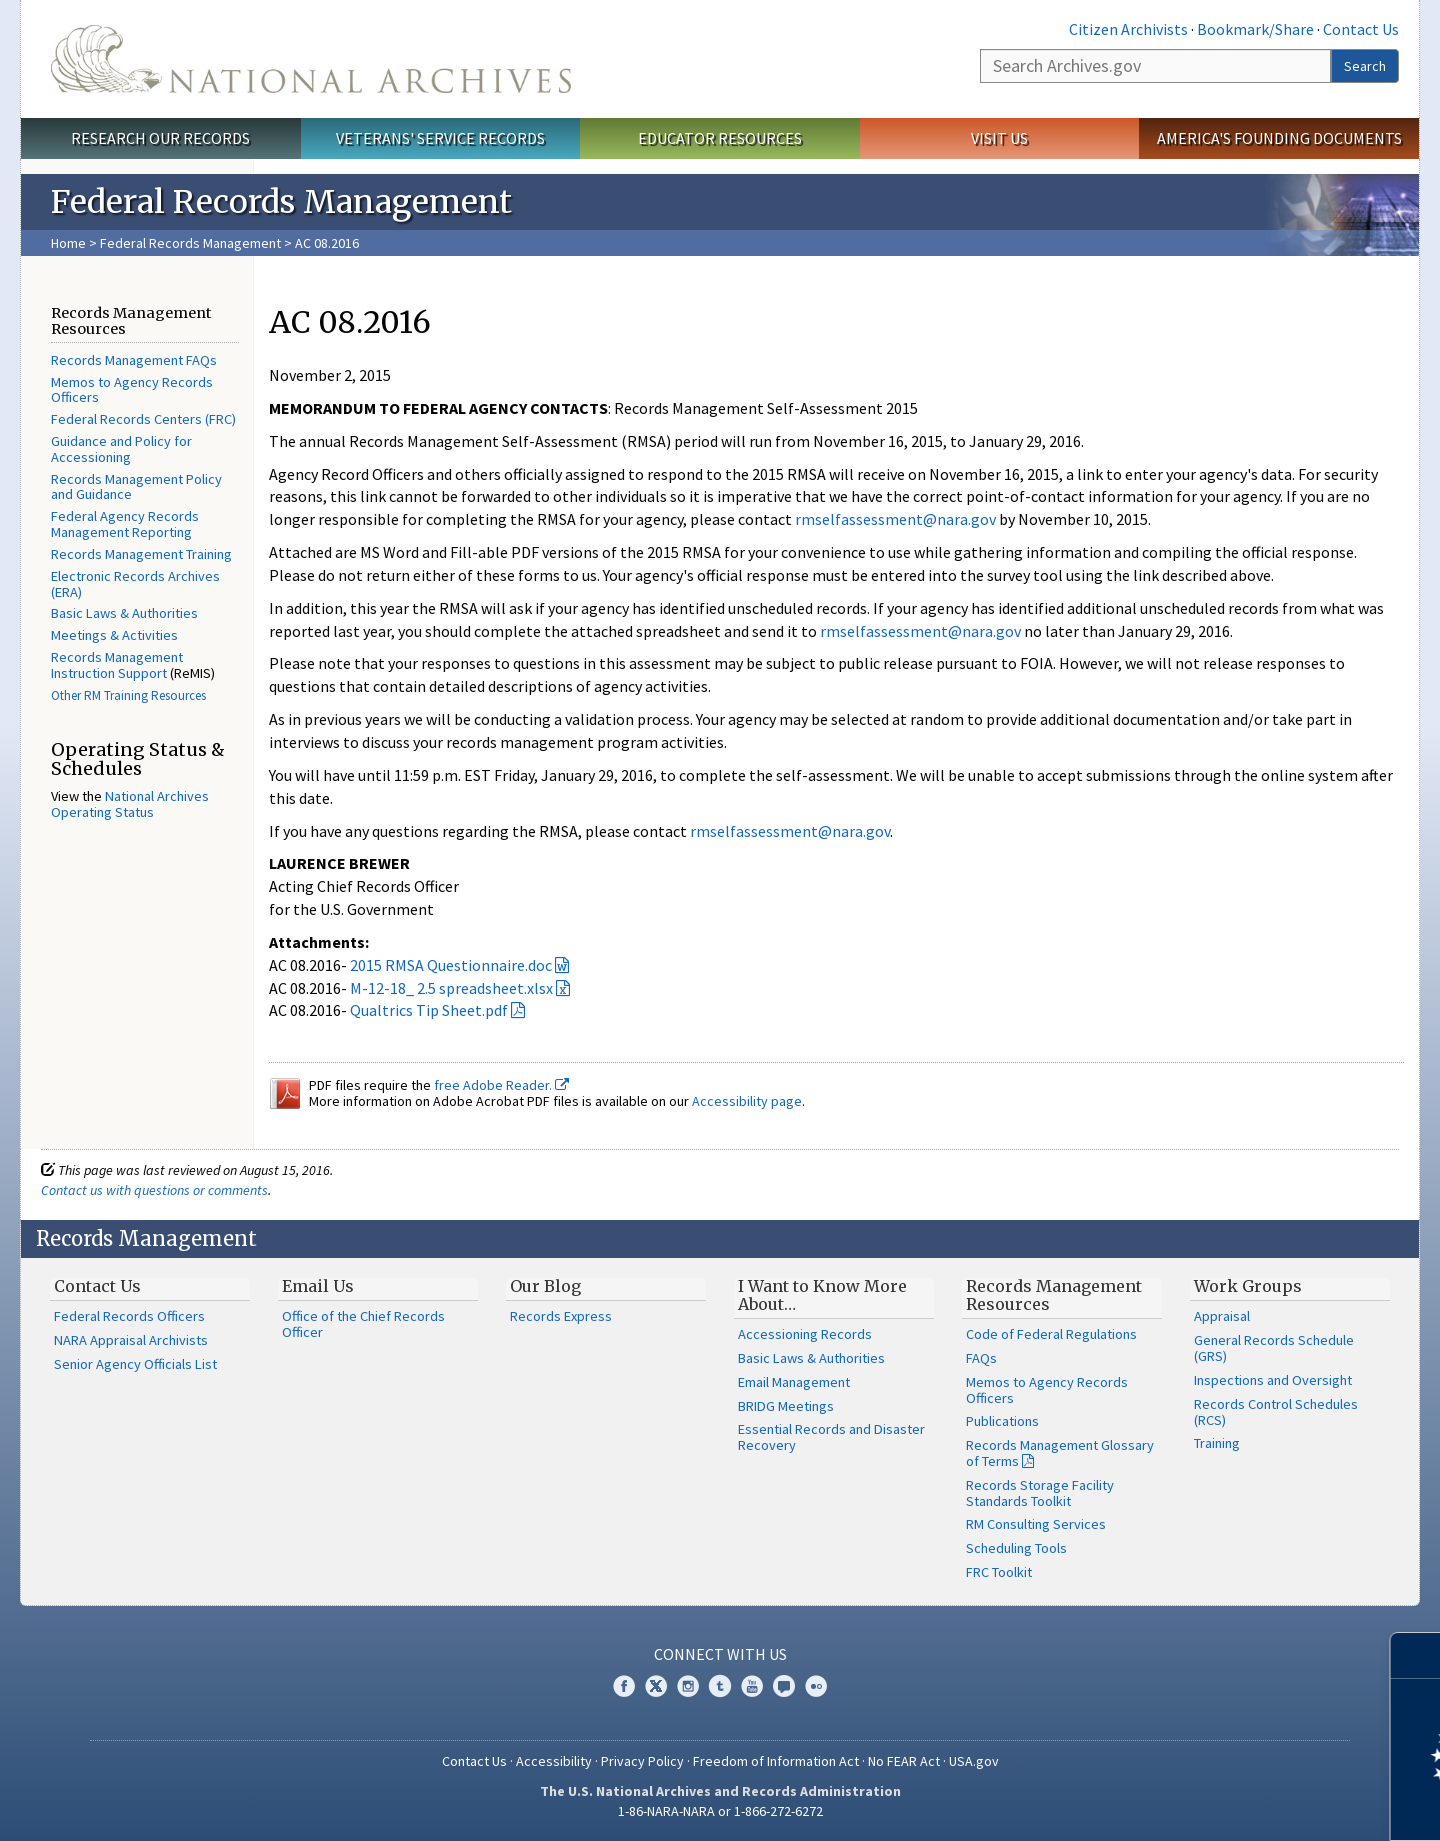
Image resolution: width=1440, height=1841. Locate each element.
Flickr (816, 1686)
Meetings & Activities (114, 635)
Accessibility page (747, 1101)
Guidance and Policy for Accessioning (121, 449)
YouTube (752, 1686)
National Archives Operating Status (130, 804)
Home (68, 243)
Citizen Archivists (1128, 29)
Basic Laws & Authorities (124, 613)
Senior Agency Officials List (135, 1364)
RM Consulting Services (1036, 1524)
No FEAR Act (904, 1761)
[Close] (1416, 1655)
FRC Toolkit (999, 1572)
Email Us (318, 1286)
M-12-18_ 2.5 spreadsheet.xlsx (451, 988)
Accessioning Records (805, 1334)
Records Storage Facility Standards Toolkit (1040, 1493)
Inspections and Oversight (1273, 1380)
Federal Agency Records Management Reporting (125, 524)
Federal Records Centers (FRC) (143, 419)
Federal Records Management (190, 243)
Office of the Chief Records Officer (363, 1324)
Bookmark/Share (1255, 29)
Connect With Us (720, 1654)
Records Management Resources (1054, 1295)
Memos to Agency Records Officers (132, 390)
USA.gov (974, 1761)
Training (1217, 1443)
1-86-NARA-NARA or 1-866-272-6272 (720, 1811)
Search (1365, 66)
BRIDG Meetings (786, 1406)
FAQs (981, 1358)
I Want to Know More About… (822, 1295)
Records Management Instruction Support (117, 665)
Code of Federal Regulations (1051, 1334)
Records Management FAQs (134, 360)
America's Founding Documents (1279, 138)
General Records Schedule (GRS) (1274, 1348)
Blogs (784, 1686)
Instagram (688, 1686)
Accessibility (554, 1761)
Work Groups (1248, 1286)
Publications (1002, 1421)
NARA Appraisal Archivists (131, 1340)
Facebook (624, 1686)
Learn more (1262, 1805)
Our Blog (545, 1286)
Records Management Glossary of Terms (1060, 1453)
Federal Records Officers (129, 1316)
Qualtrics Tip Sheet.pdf (429, 1010)
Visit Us (999, 138)
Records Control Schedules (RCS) (1276, 1412)
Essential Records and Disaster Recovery (831, 1437)
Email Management (794, 1382)
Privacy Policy (642, 1761)
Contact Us (1361, 29)
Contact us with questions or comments (154, 1190)
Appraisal (1222, 1316)
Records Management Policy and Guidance (136, 487)
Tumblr (720, 1686)
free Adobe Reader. (501, 1085)
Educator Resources (720, 138)
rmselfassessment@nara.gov (895, 519)
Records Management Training (141, 554)
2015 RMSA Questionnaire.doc (451, 965)
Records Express (561, 1316)
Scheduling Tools (1016, 1548)
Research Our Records (160, 138)
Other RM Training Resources (128, 695)
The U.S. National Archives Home (311, 59)
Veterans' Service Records (440, 138)
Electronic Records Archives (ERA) (135, 584)
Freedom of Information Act (776, 1761)
